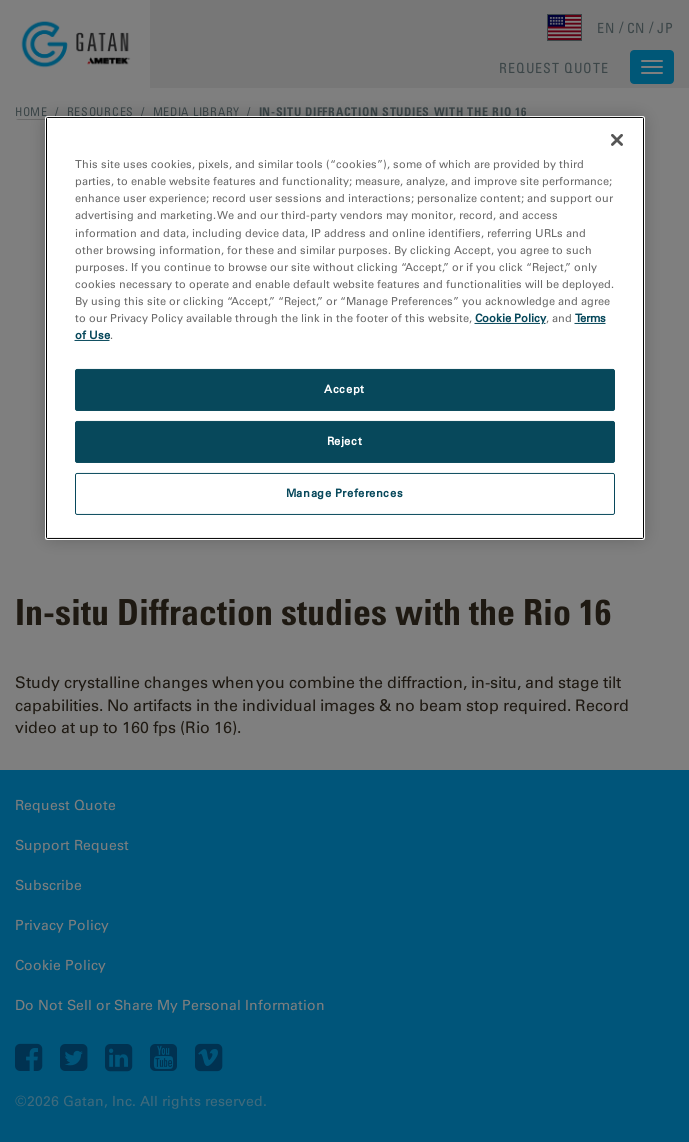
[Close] (617, 140)
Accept (344, 389)
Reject (344, 441)
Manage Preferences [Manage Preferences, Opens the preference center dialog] (344, 493)
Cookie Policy (510, 318)
